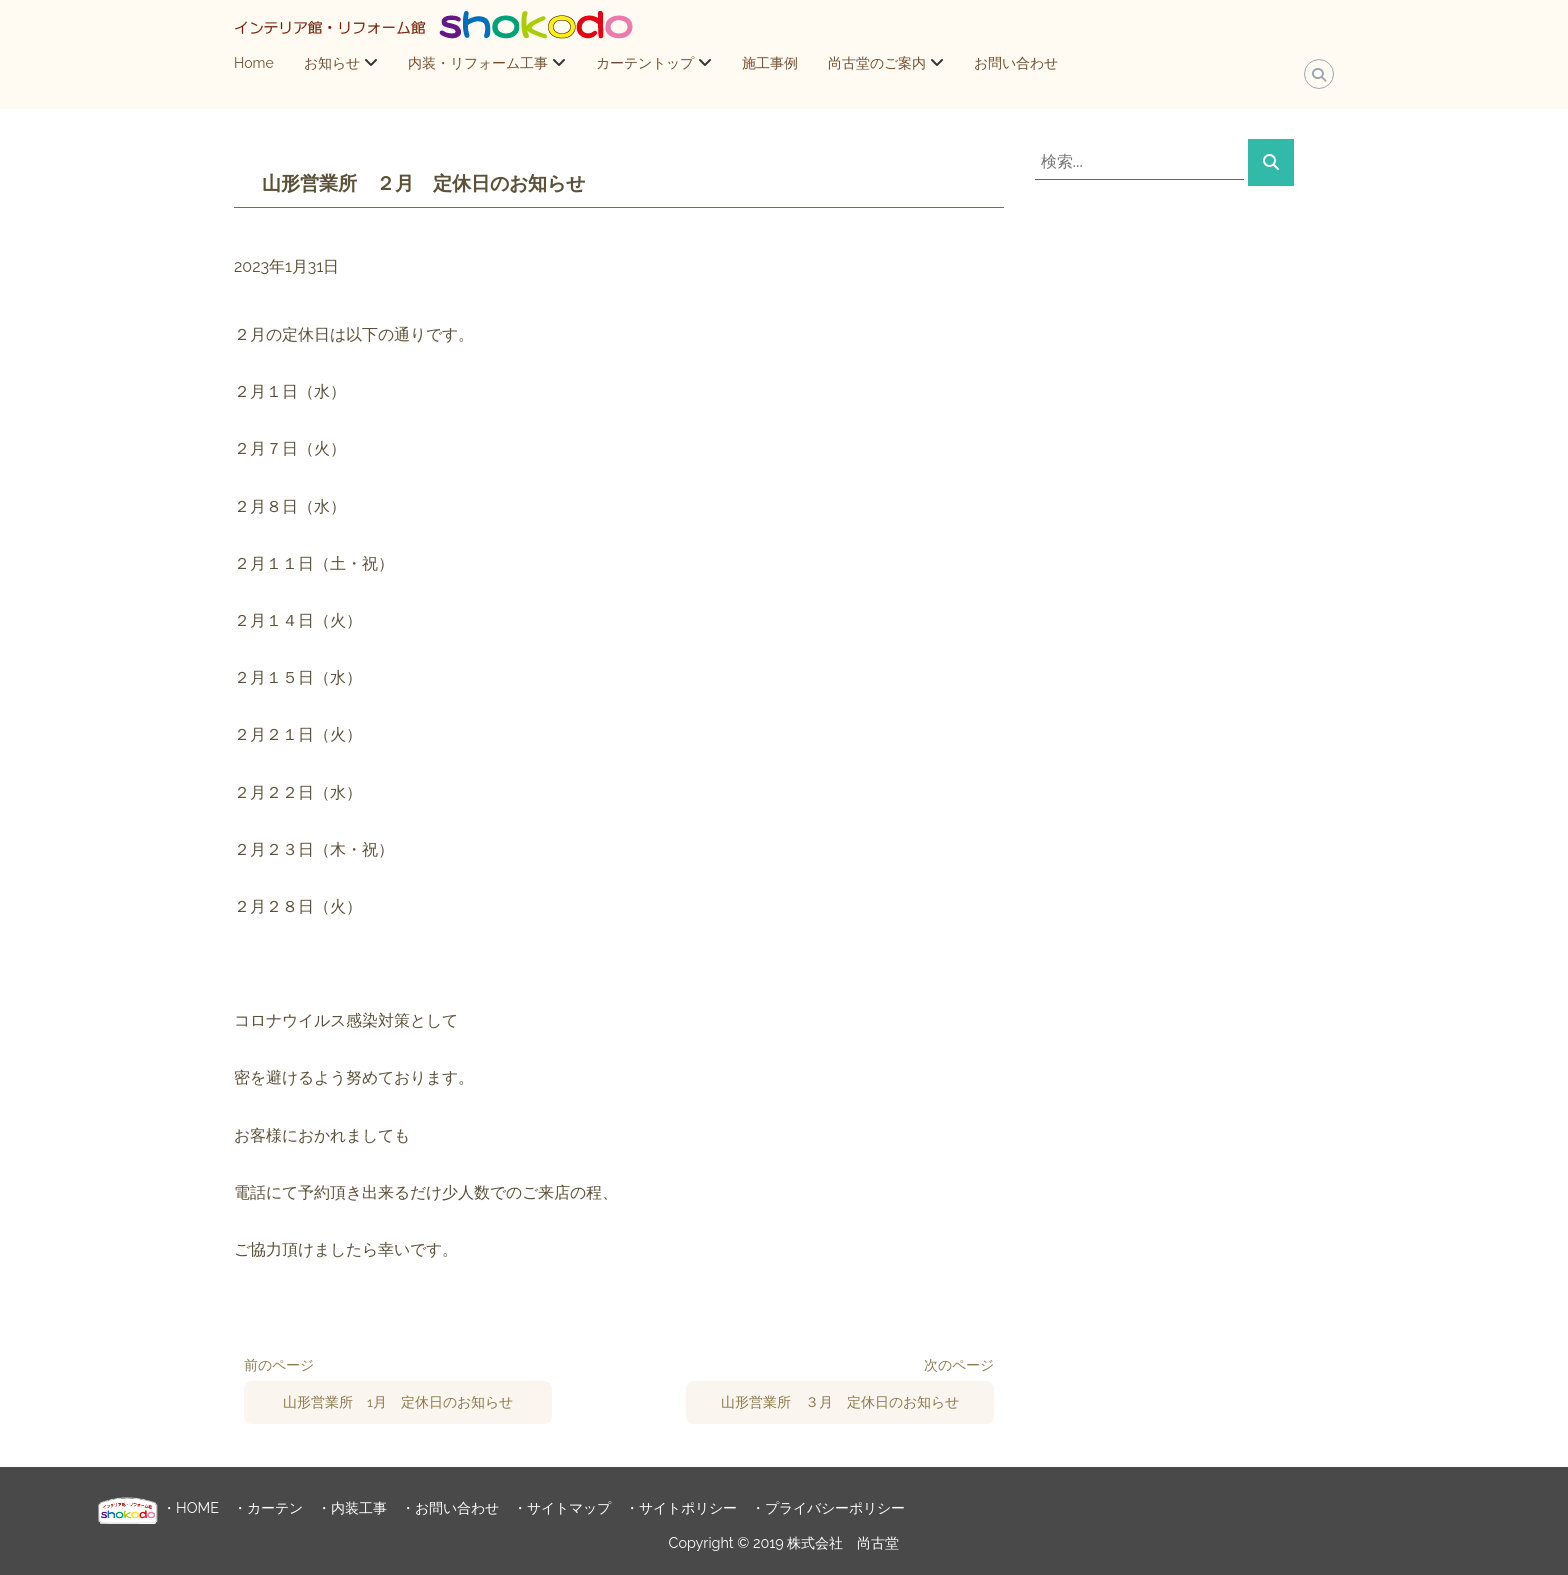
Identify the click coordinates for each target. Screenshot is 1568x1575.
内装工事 (359, 1507)
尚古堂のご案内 (877, 63)
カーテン (275, 1507)
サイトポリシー (688, 1507)
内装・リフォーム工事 (478, 63)
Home (254, 63)
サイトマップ (569, 1507)
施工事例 (770, 63)
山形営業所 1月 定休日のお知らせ (398, 1402)
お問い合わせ (1016, 63)
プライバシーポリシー (835, 1507)
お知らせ (332, 63)
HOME (197, 1507)
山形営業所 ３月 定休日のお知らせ (840, 1402)
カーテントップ (645, 63)
